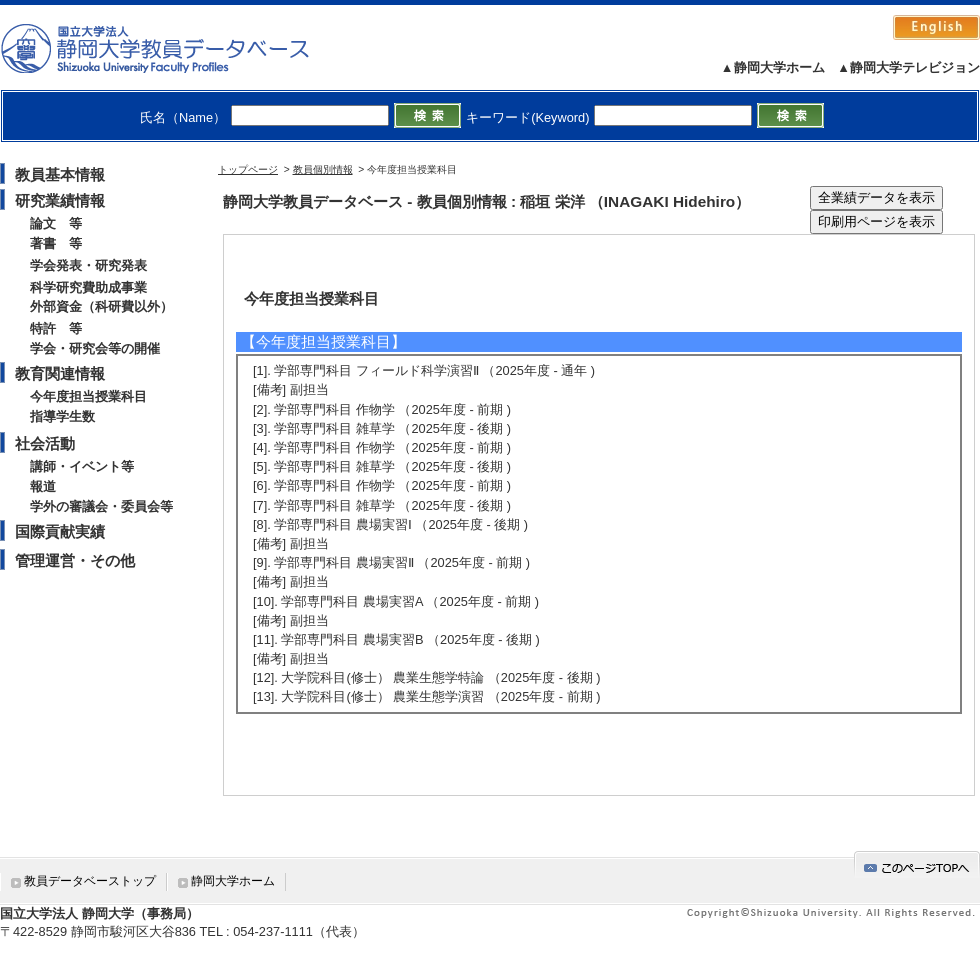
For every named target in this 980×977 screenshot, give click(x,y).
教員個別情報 (323, 169)
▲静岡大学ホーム (773, 67)
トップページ (248, 169)
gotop (917, 864)
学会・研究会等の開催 (95, 348)
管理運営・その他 (75, 560)
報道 (43, 486)
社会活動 (45, 443)
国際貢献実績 (60, 531)
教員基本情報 (60, 174)
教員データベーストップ (90, 881)
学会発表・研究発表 (88, 265)
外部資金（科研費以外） (101, 306)
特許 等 (56, 328)
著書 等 (56, 243)
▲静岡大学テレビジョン (908, 67)
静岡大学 (175, 48)
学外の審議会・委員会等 (101, 506)
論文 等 (56, 223)
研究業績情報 (60, 200)
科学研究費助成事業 (88, 287)
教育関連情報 (60, 373)
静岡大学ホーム (233, 881)
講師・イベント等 (82, 466)
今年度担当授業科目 (88, 396)
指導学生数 (62, 416)
